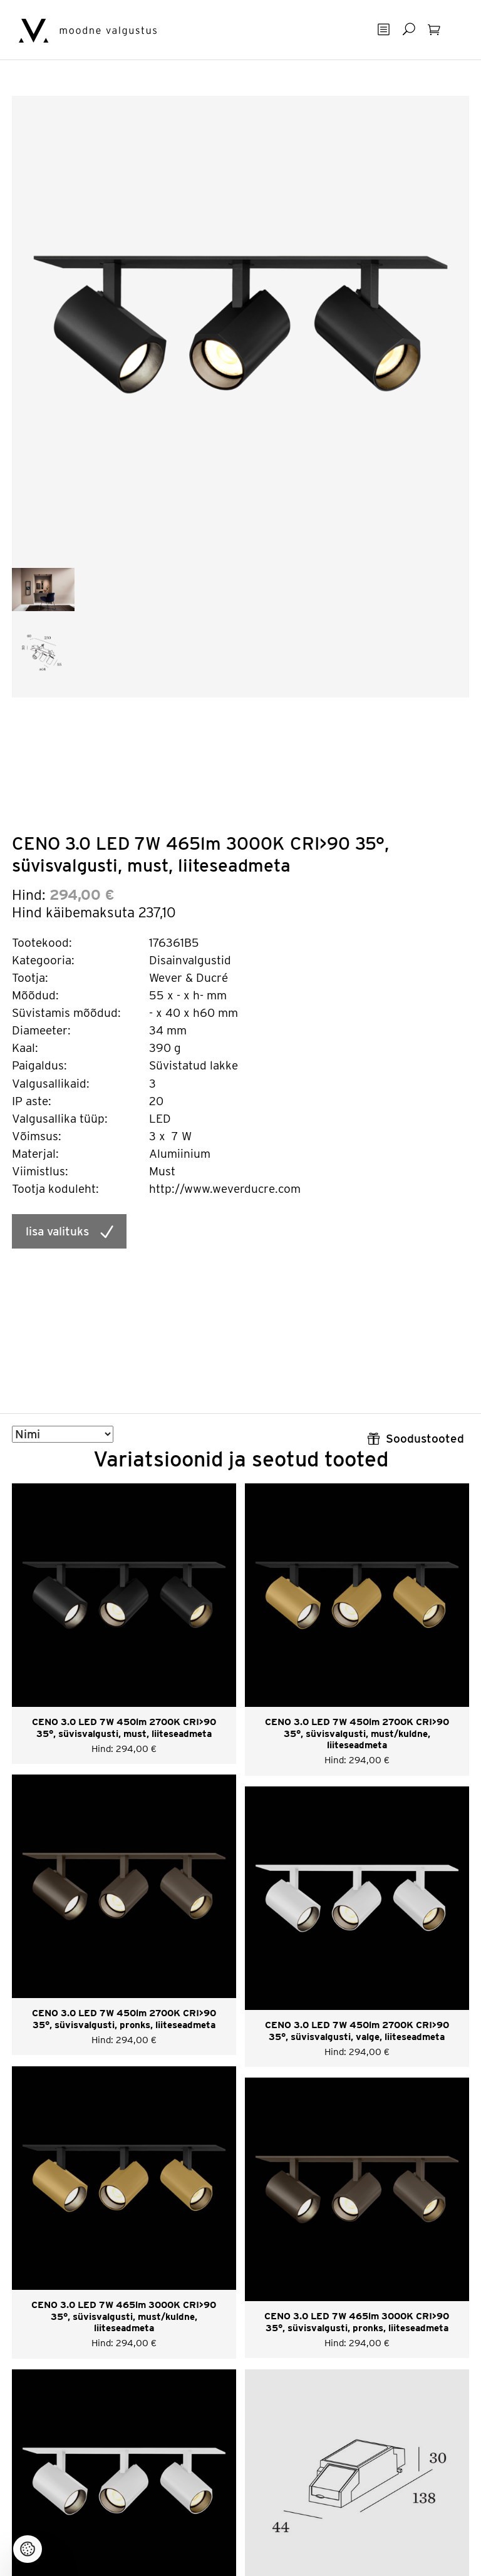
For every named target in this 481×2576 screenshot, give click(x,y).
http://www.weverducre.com (225, 1189)
